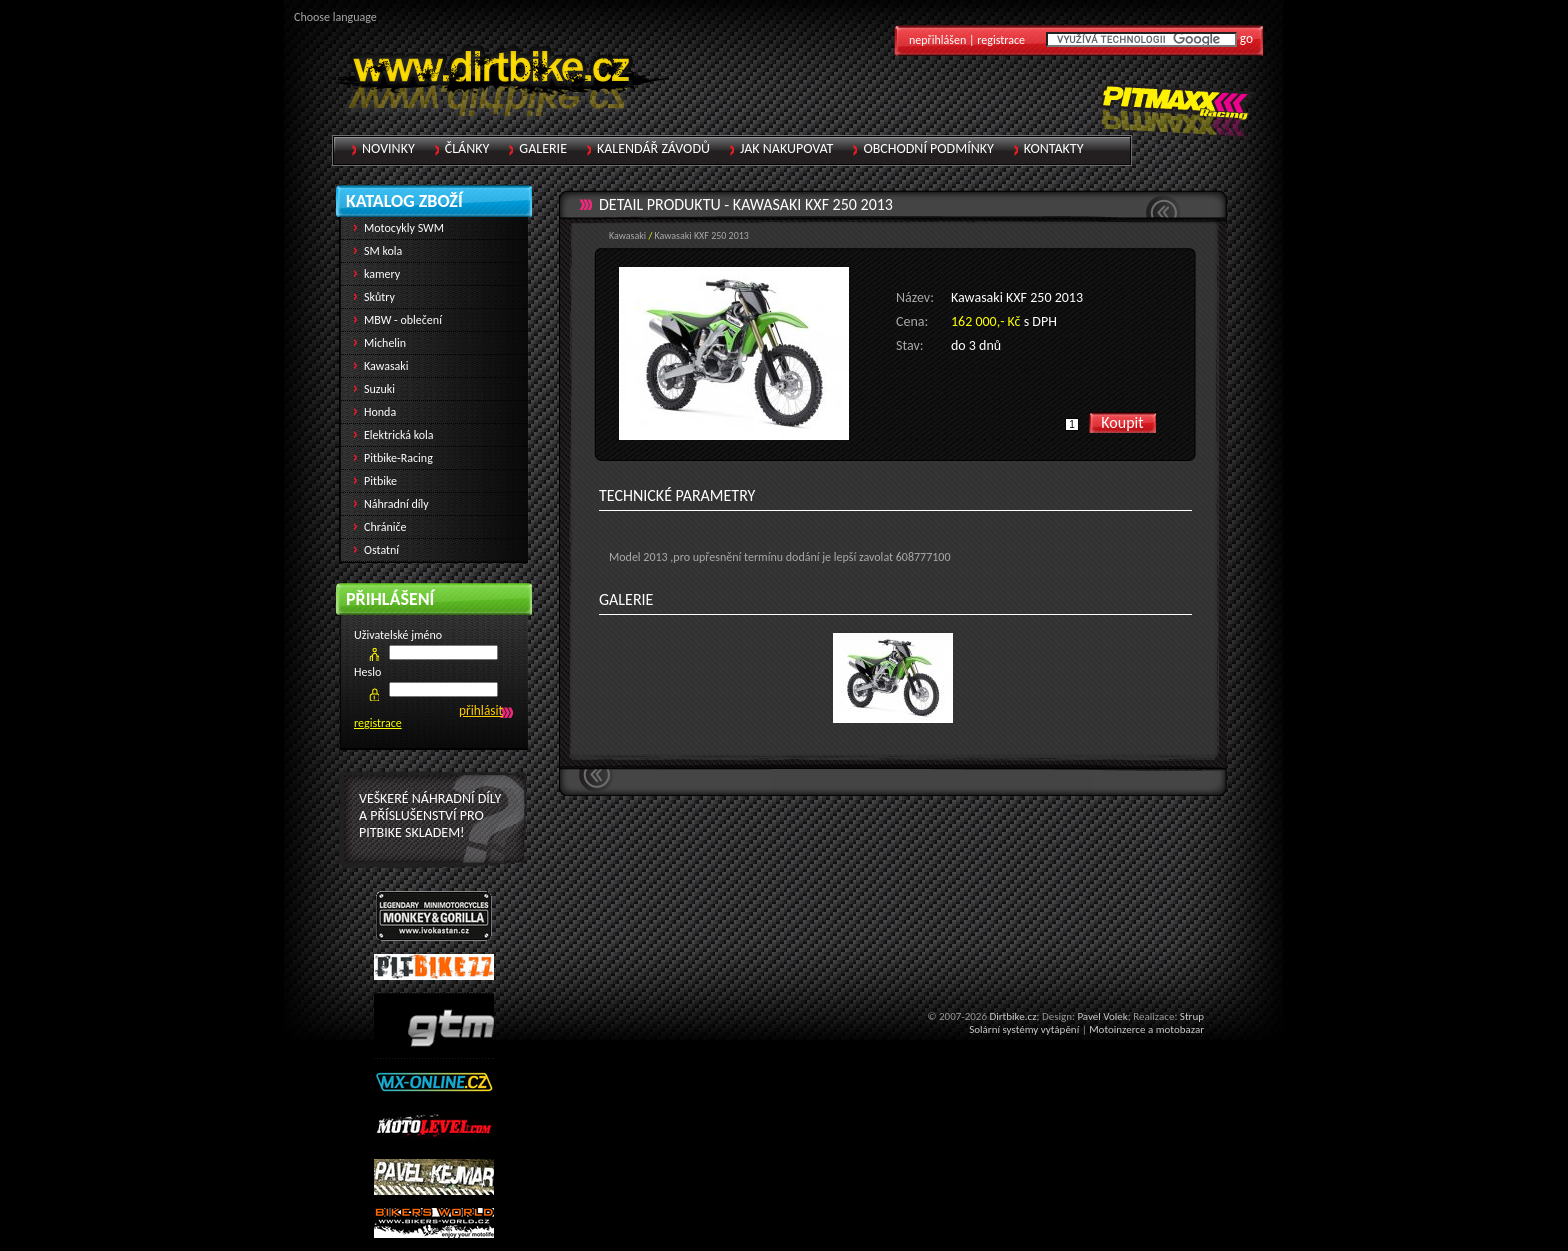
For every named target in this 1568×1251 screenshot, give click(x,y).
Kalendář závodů (653, 148)
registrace (378, 723)
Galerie (543, 148)
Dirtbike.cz (1012, 1016)
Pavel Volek (1102, 1016)
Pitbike (380, 481)
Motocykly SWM (404, 228)
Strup (1192, 1016)
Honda (380, 412)
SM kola (383, 251)
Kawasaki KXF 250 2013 (813, 204)
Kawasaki (627, 235)
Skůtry (379, 297)
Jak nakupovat (786, 148)
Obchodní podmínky (928, 148)
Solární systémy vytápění (1024, 1029)
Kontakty (1054, 148)
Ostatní (381, 550)
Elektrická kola (399, 435)
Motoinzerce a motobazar (1146, 1029)
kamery (382, 274)
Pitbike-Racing (398, 458)
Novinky (388, 148)
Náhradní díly (396, 504)
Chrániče (385, 527)
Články (467, 148)
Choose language (335, 17)
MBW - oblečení (403, 320)
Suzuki (379, 389)
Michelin (385, 343)
